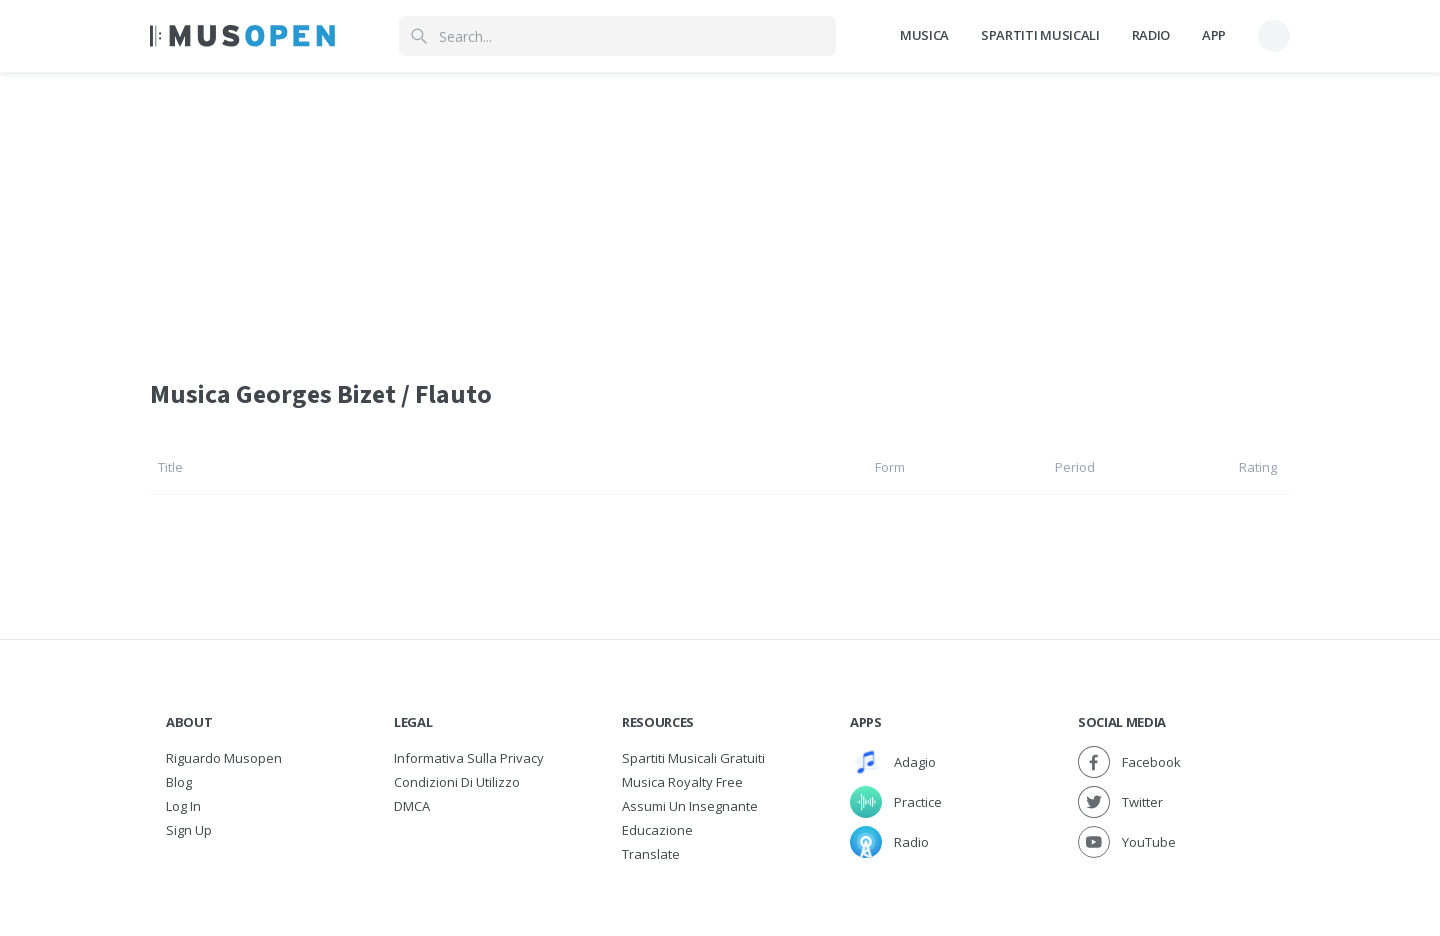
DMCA (412, 806)
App (1214, 35)
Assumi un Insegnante (690, 806)
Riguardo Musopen (224, 758)
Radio (1151, 35)
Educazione (657, 830)
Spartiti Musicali (1040, 35)
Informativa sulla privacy (469, 758)
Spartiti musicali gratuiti (693, 758)
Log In (183, 806)
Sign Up (189, 830)
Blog (179, 782)
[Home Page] (242, 36)
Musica (924, 35)
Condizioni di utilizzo (457, 782)
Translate (651, 854)
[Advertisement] (720, 213)
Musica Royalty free (682, 782)
